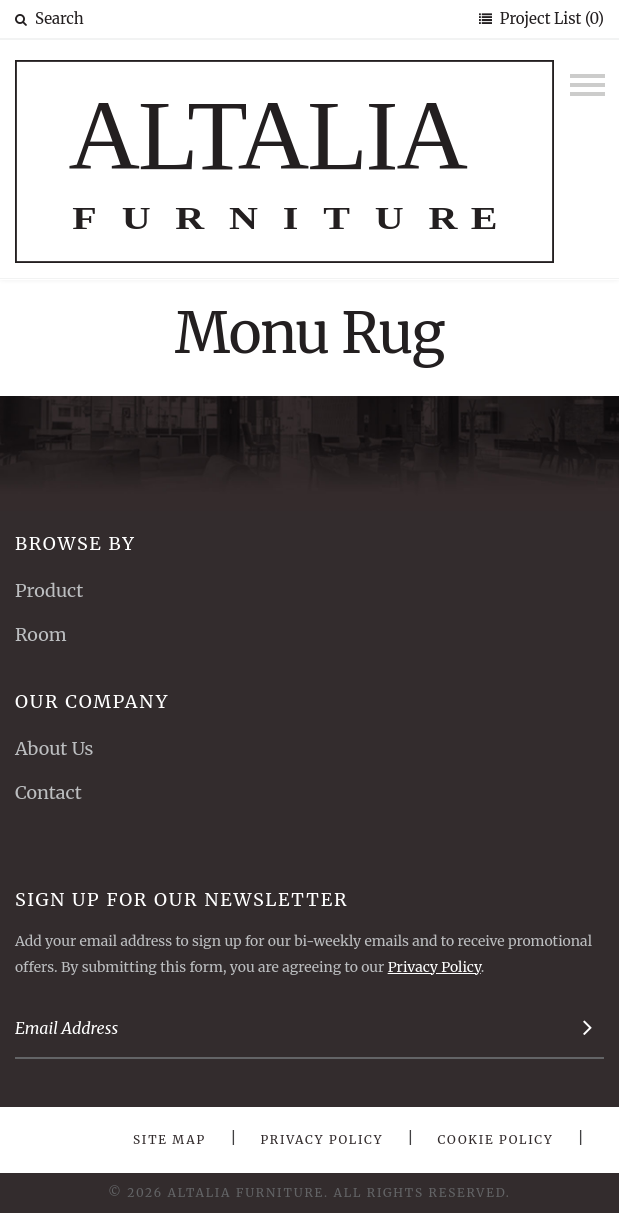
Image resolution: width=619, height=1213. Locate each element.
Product (49, 590)
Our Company (92, 701)
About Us (54, 748)
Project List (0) (550, 18)
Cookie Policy (496, 1139)
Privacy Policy (434, 967)
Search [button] (49, 18)
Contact (48, 792)
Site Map (169, 1139)
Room (41, 634)
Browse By (75, 543)
